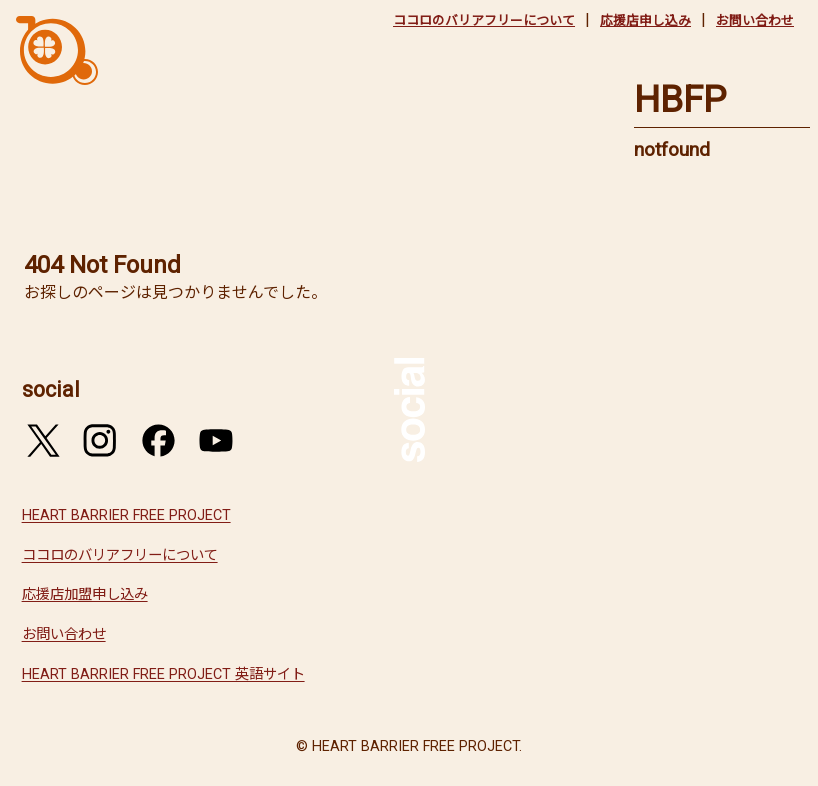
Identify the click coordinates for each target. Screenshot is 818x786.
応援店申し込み (645, 20)
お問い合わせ (755, 20)
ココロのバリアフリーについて (484, 20)
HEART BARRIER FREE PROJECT (126, 515)
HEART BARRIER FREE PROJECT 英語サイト (163, 674)
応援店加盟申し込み (85, 594)
